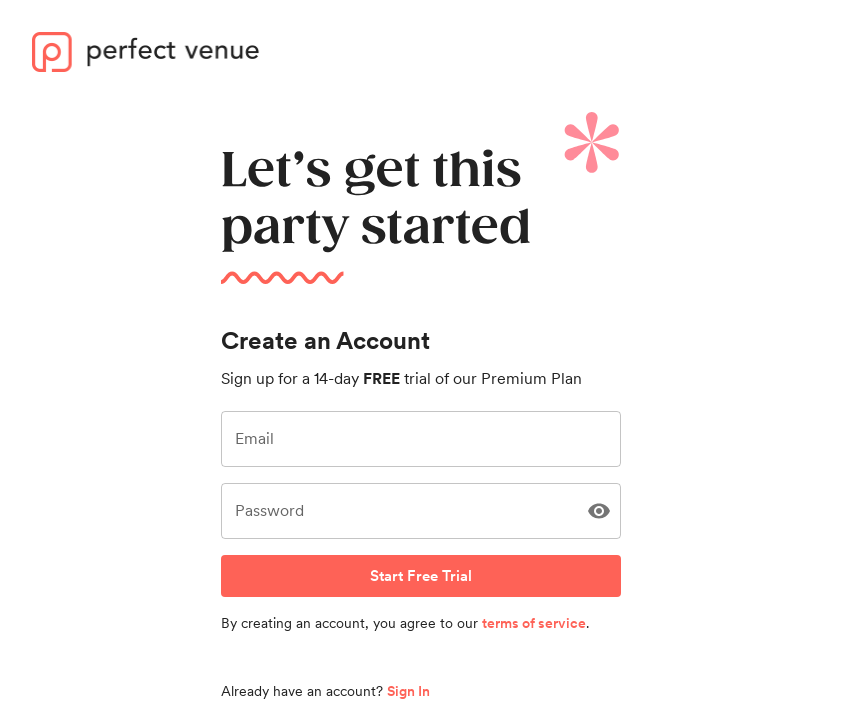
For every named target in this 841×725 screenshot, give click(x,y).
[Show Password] (599, 511)
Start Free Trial (421, 576)
